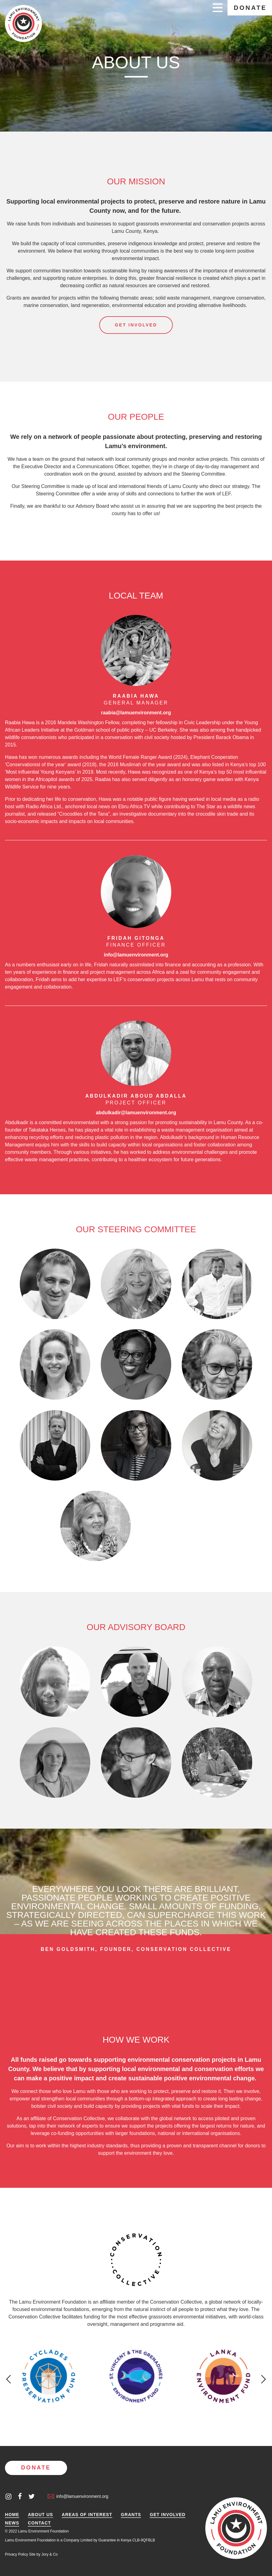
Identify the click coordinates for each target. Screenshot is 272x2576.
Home (12, 2514)
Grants (131, 2514)
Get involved (136, 324)
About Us (40, 2514)
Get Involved (167, 2514)
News (12, 2523)
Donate (250, 7)
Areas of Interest (87, 2514)
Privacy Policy (16, 2554)
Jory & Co (49, 2554)
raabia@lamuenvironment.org (136, 712)
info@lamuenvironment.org (136, 954)
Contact (39, 2523)
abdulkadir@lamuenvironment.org (136, 1112)
